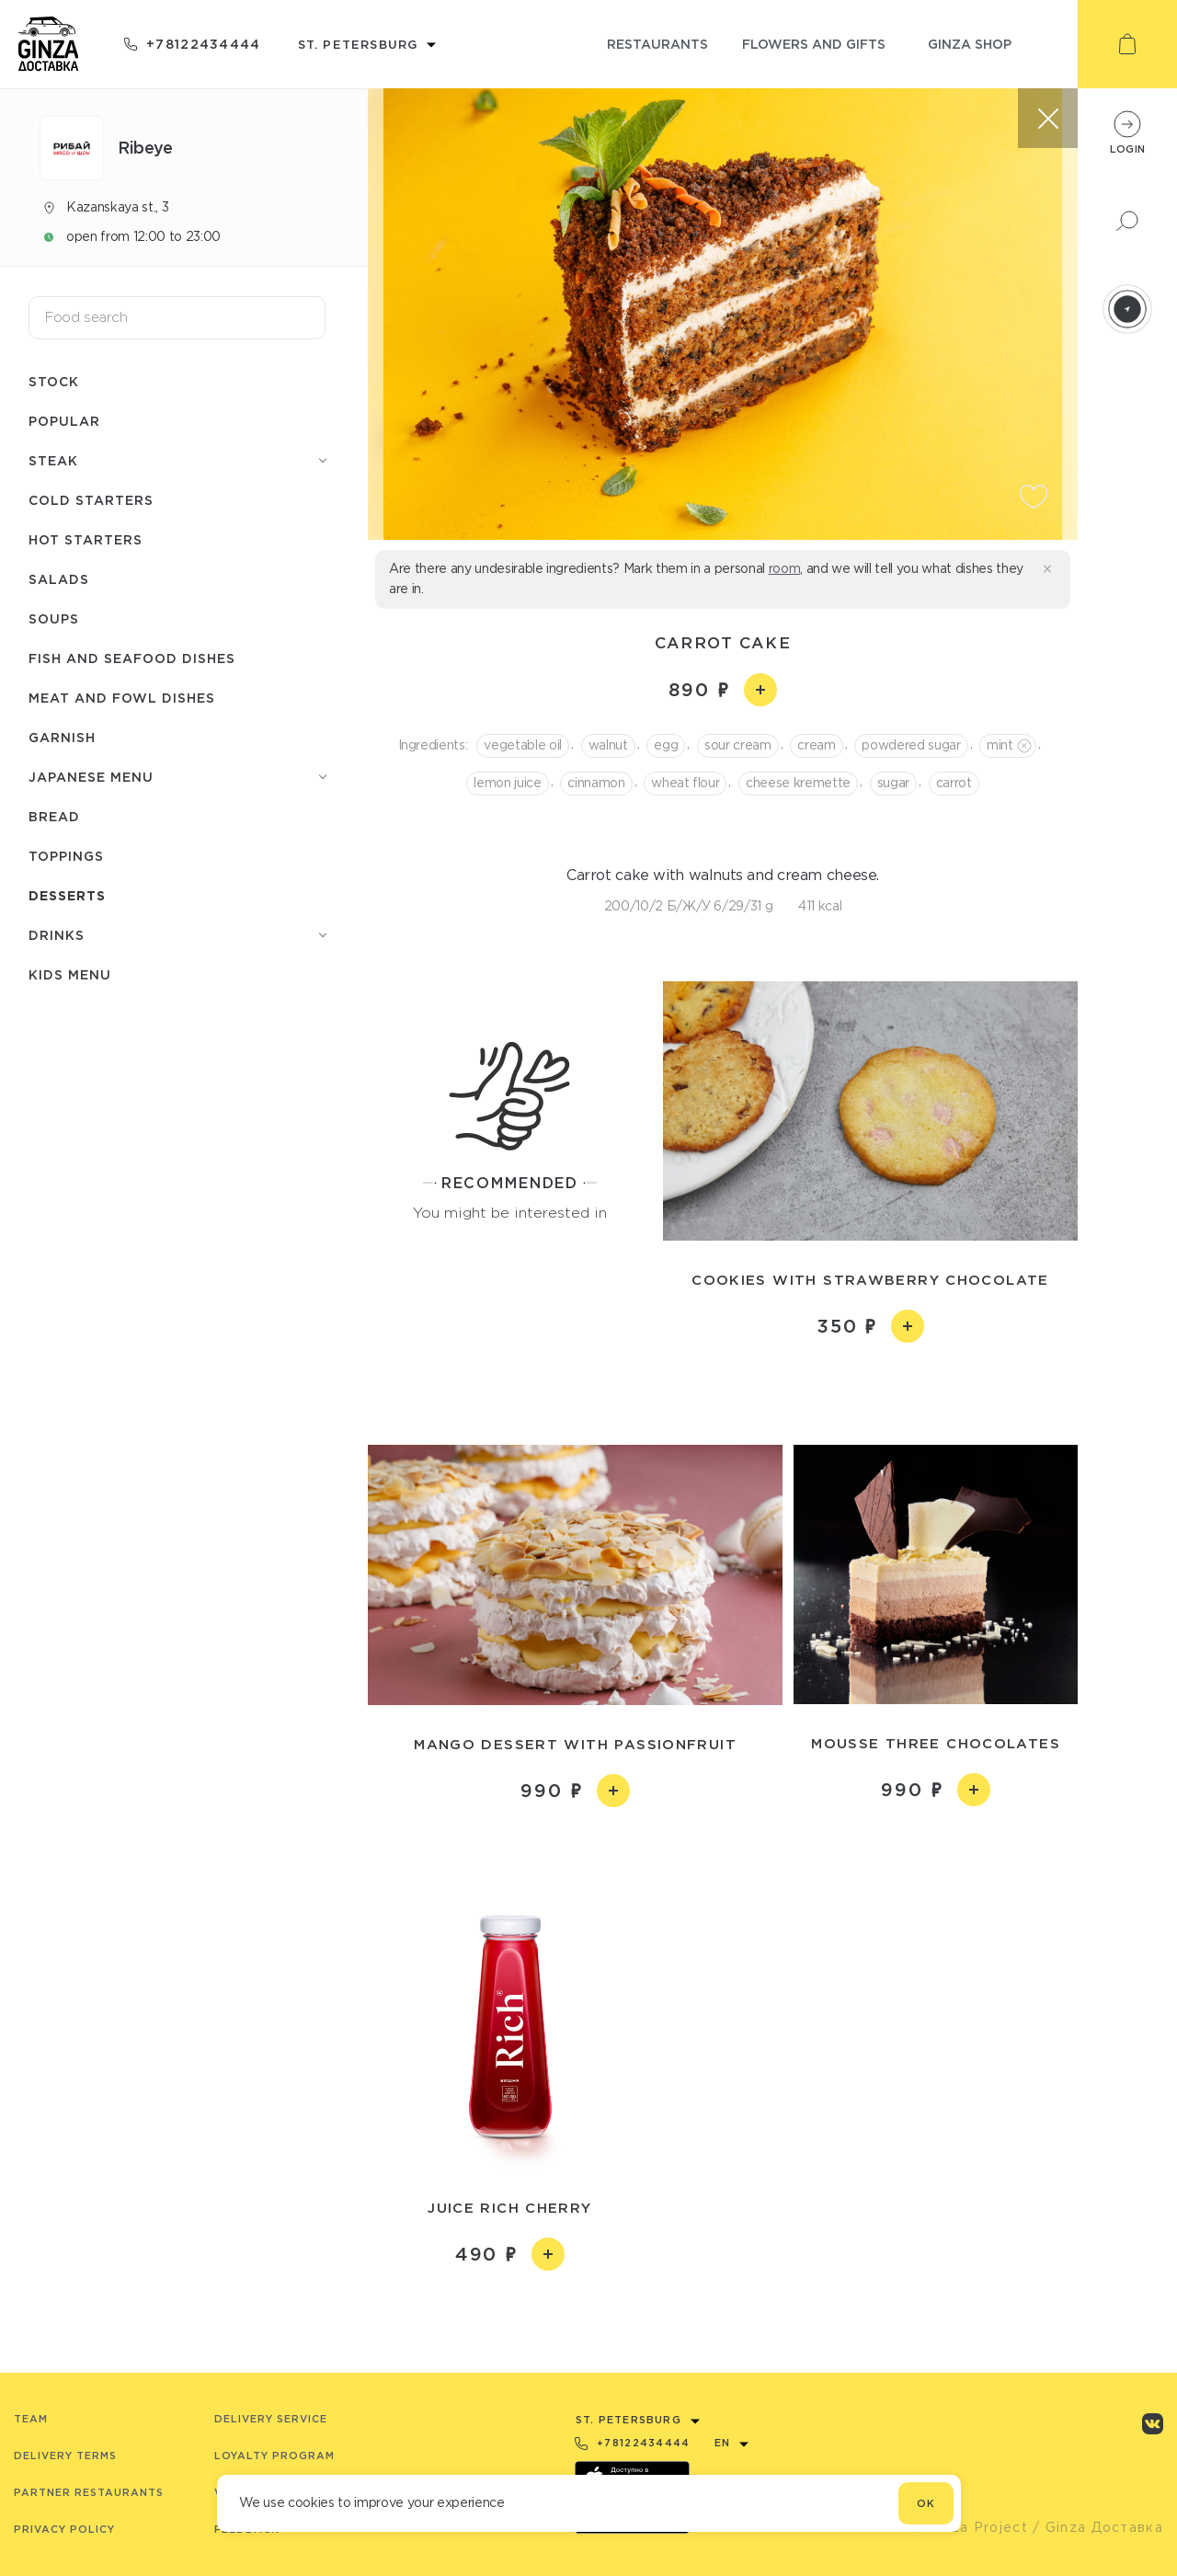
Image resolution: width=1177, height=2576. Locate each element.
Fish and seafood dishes (132, 658)
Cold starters (91, 500)
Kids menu (70, 974)
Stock (54, 381)
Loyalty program (274, 2455)
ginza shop (969, 44)
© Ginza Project (969, 2527)
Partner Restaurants (89, 2492)
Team (31, 2418)
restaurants (657, 44)
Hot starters (86, 539)
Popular (64, 421)
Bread (54, 816)
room (785, 568)
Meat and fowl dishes (122, 697)
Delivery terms (65, 2455)
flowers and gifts (814, 44)
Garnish (62, 737)
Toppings (66, 856)
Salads (59, 579)
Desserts (67, 895)
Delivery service (270, 2418)
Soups (54, 618)
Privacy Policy (64, 2529)
